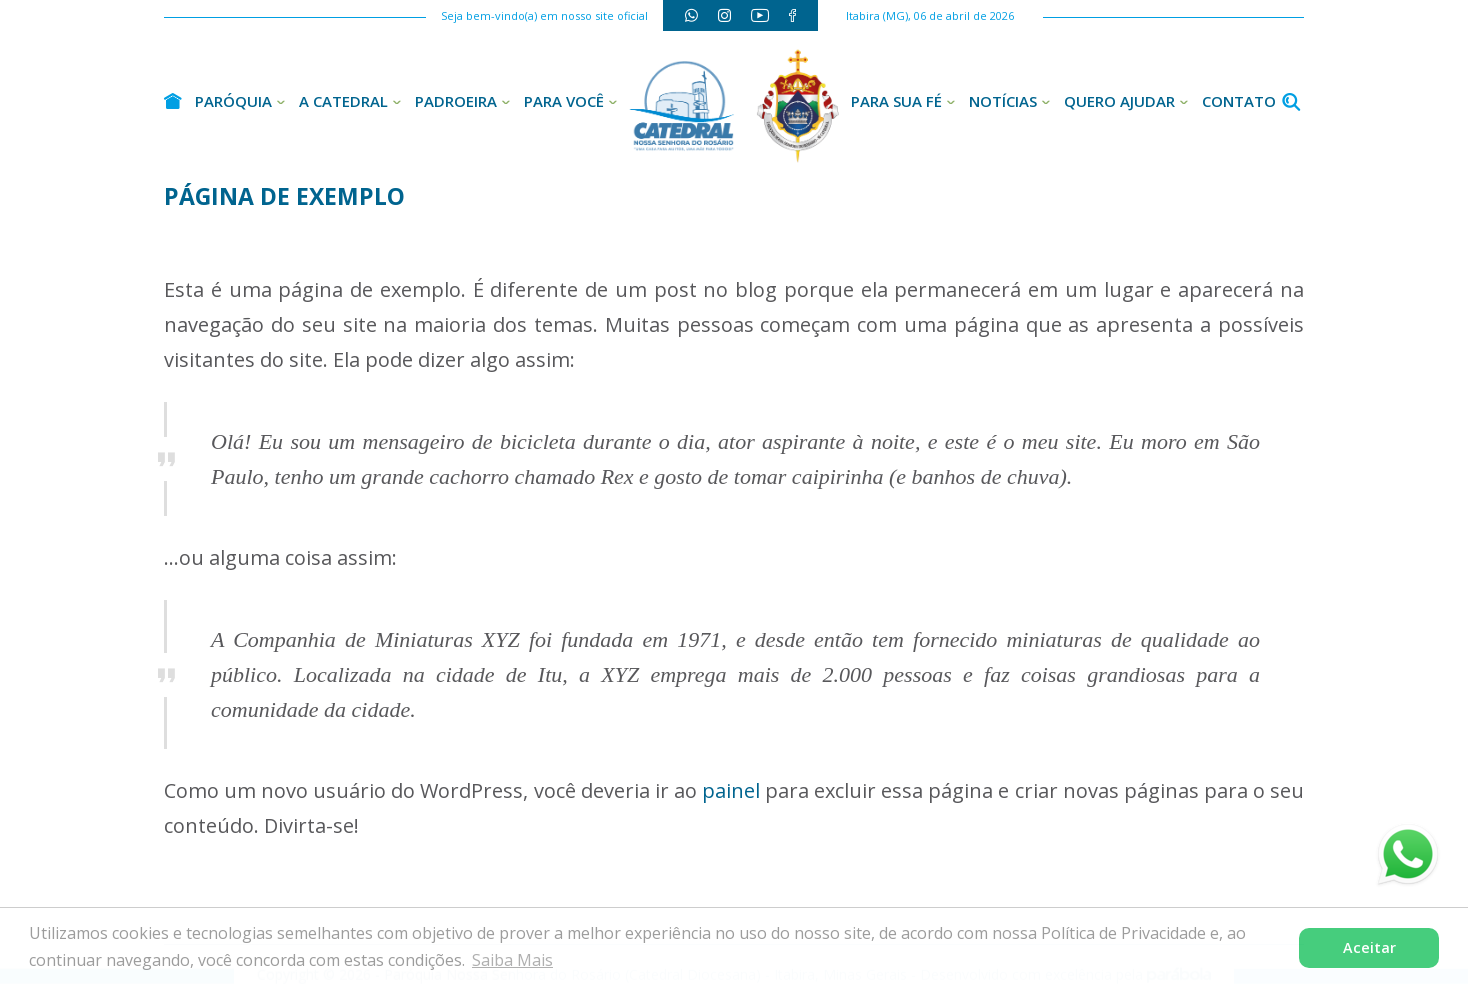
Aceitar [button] (1369, 947)
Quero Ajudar (1119, 101)
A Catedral (343, 101)
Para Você (564, 101)
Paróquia (233, 101)
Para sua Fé (896, 101)
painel (731, 790)
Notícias (1003, 101)
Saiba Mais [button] (512, 960)
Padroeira (456, 101)
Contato (1239, 101)
